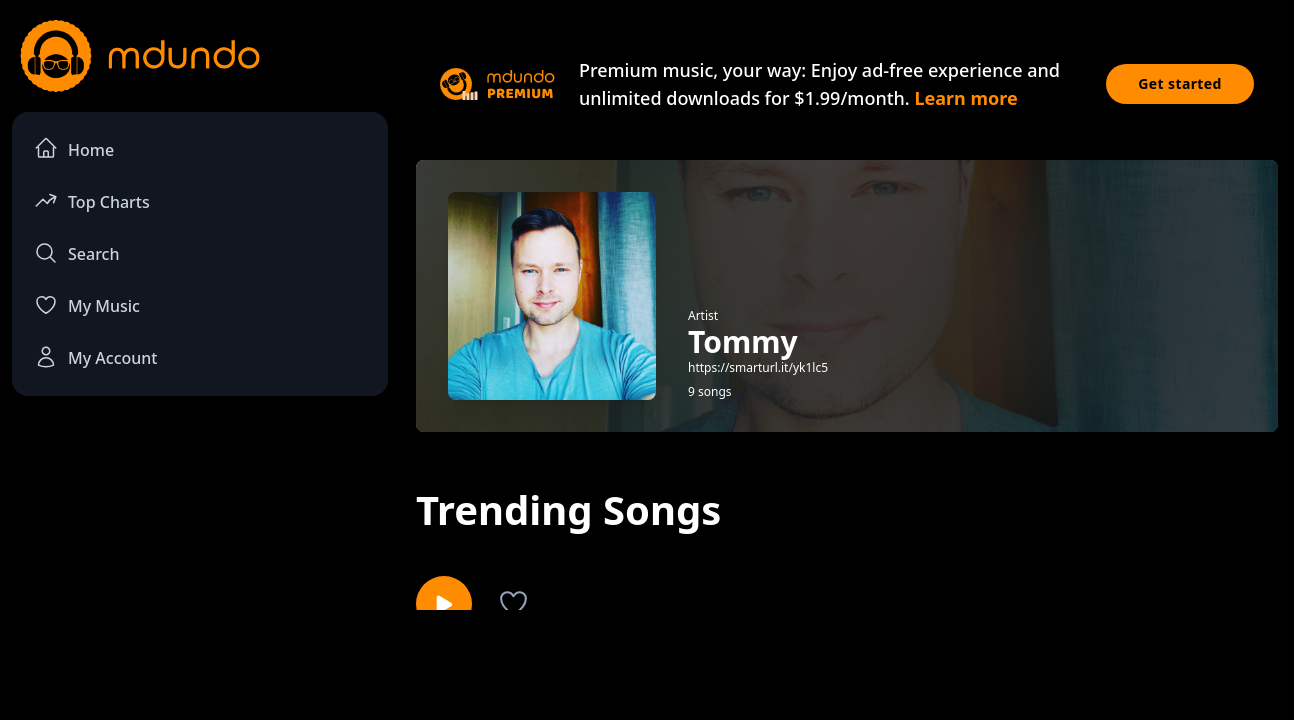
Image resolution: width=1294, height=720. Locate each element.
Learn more (965, 98)
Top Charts (92, 200)
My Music (87, 305)
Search (76, 253)
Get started (1180, 83)
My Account (95, 357)
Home (74, 148)
